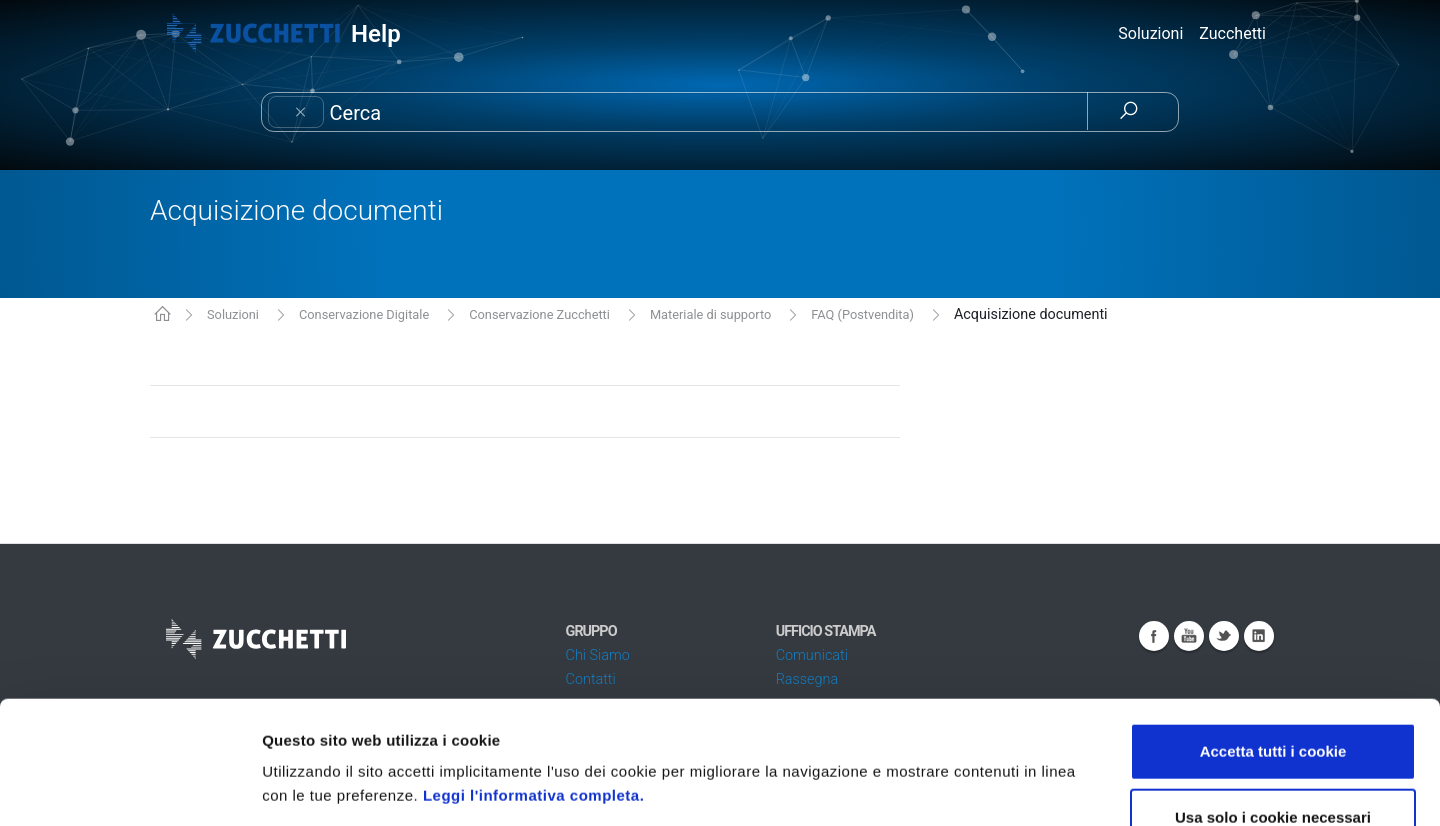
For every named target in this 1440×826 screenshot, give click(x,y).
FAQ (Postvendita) (862, 314)
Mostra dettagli (1062, 786)
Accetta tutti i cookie (1273, 628)
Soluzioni (233, 314)
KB (162, 315)
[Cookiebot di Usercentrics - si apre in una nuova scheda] (129, 787)
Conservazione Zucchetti (539, 314)
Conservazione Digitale (364, 314)
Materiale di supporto (710, 314)
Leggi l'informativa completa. (533, 672)
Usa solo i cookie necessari (1273, 694)
